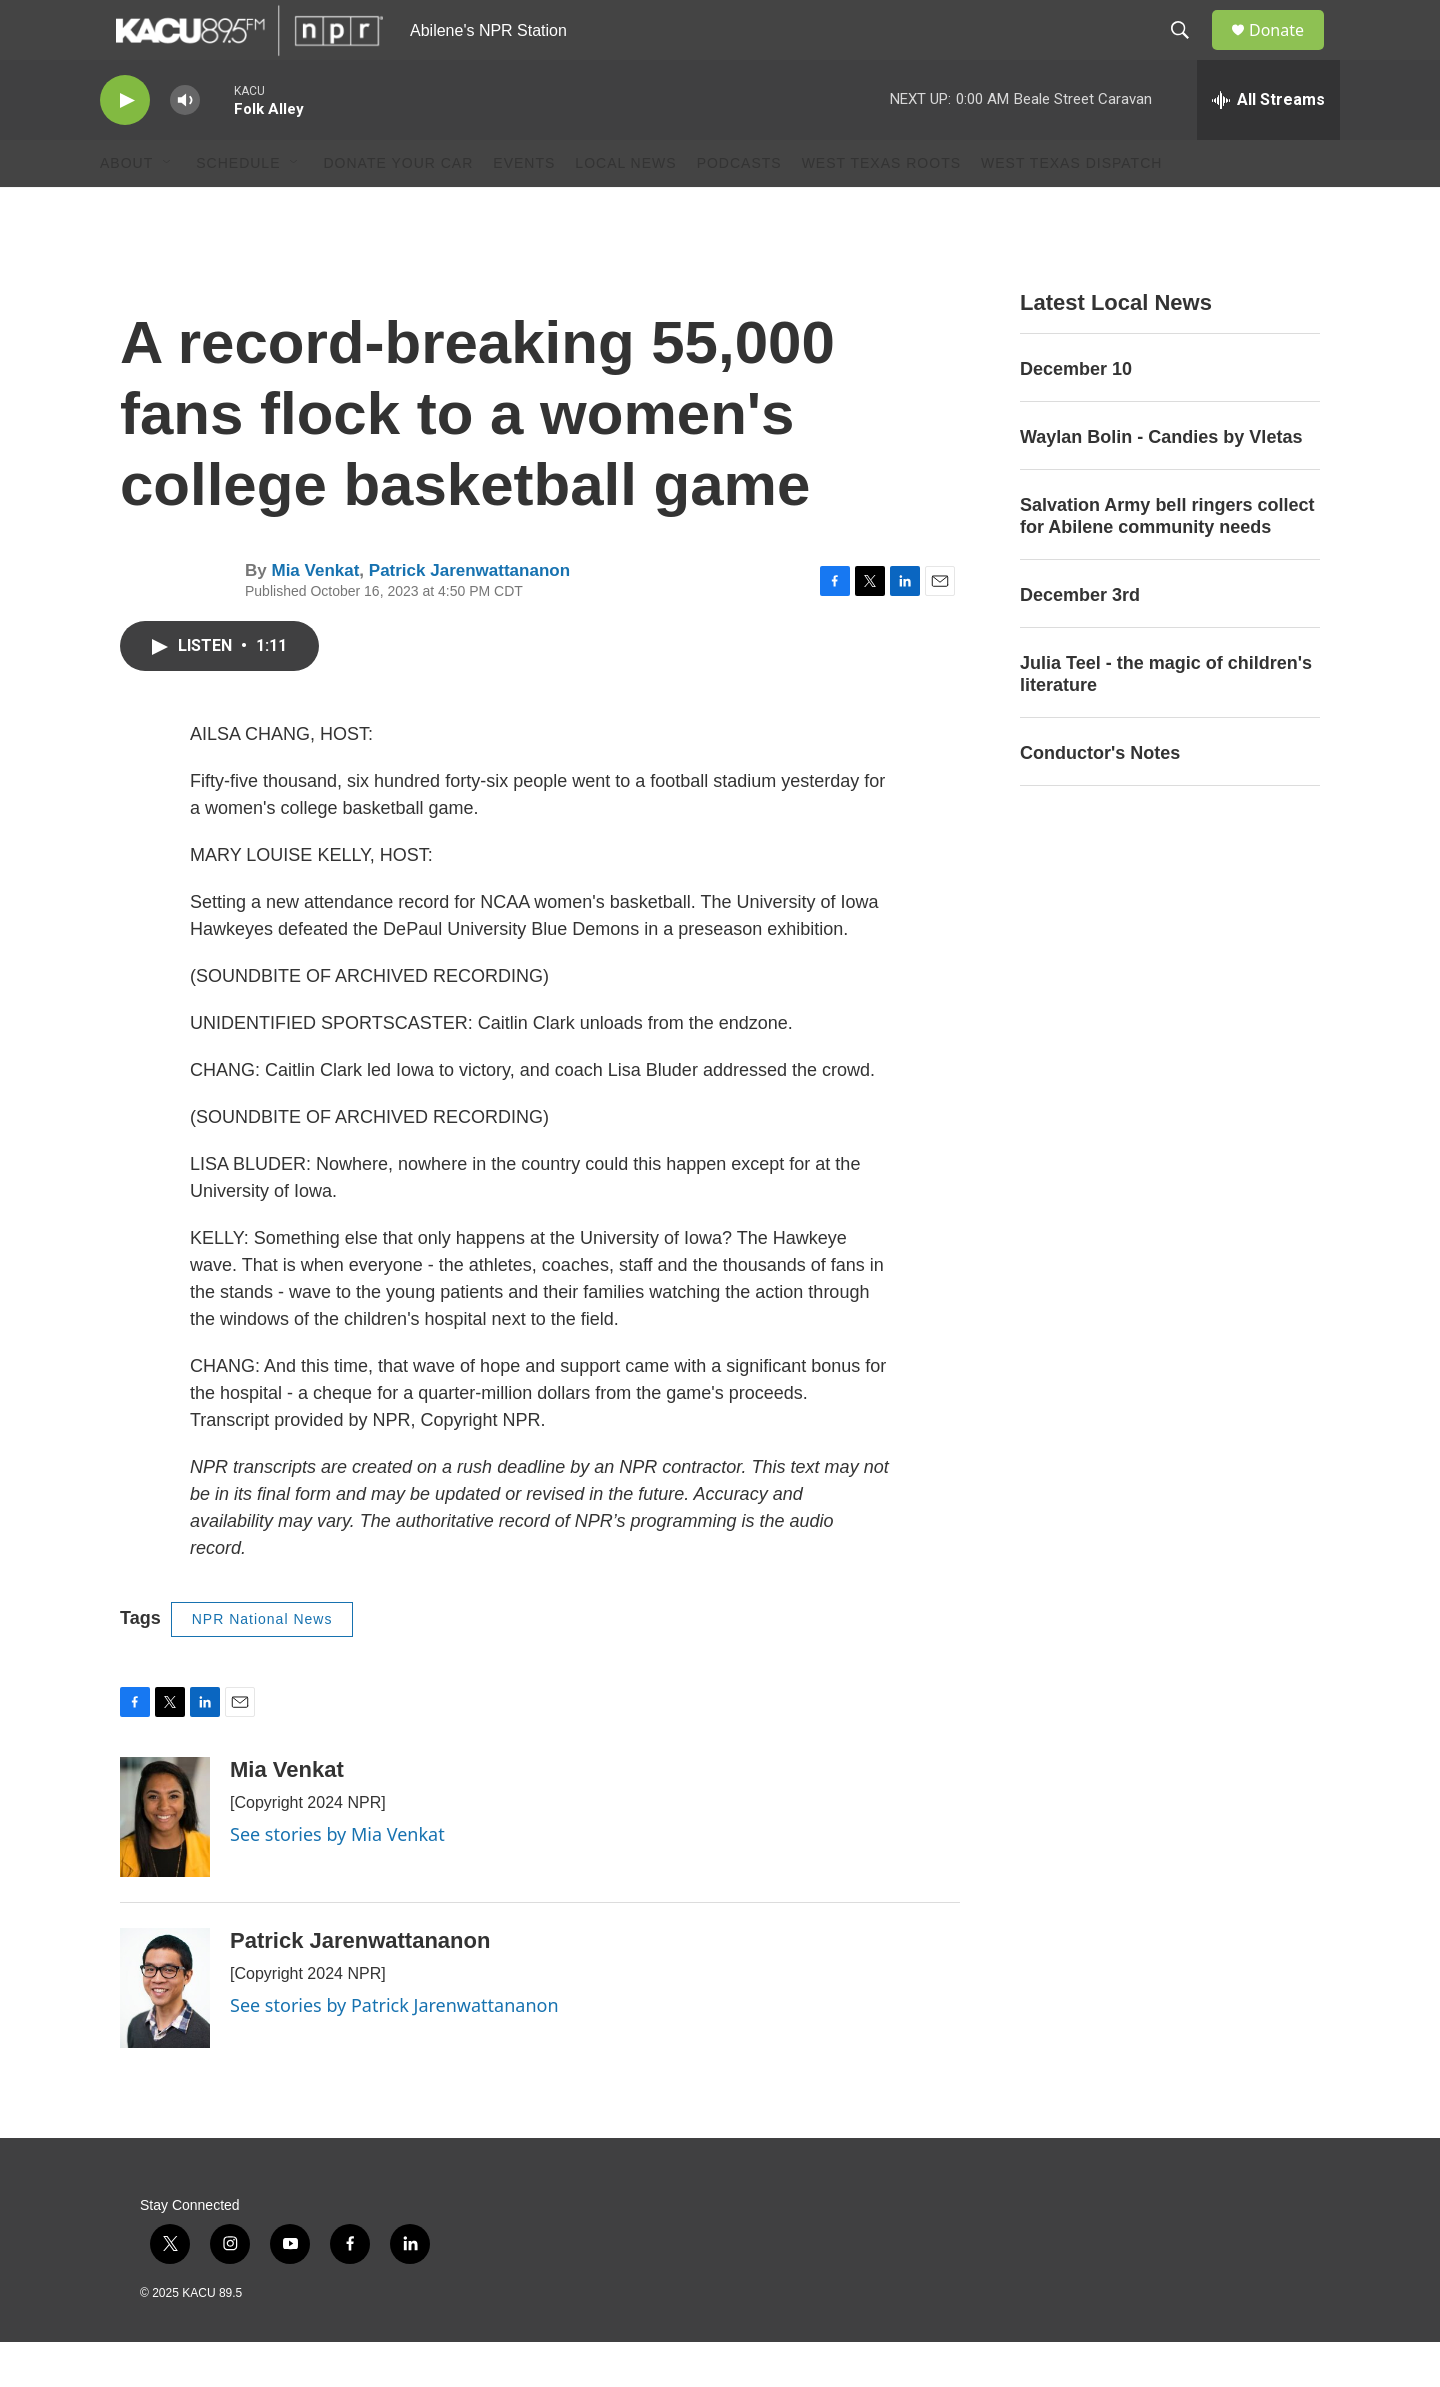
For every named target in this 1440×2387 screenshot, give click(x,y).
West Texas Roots (881, 208)
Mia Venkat (315, 615)
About (126, 208)
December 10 (1076, 414)
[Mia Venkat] (165, 1862)
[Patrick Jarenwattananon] (165, 2033)
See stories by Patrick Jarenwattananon (394, 2050)
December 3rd (1080, 640)
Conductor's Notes (1100, 798)
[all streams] (1268, 145)
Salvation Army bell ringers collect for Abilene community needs (1167, 561)
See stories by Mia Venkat (337, 1879)
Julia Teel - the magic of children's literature (1166, 719)
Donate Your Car (398, 208)
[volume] (185, 145)
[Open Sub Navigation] (168, 208)
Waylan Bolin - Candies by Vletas (1161, 482)
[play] (125, 145)
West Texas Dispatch (1071, 208)
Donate (1289, 52)
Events (524, 208)
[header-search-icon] (1189, 53)
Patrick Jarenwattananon (469, 615)
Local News (625, 208)
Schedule (238, 208)
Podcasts (739, 208)
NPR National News (262, 1664)
